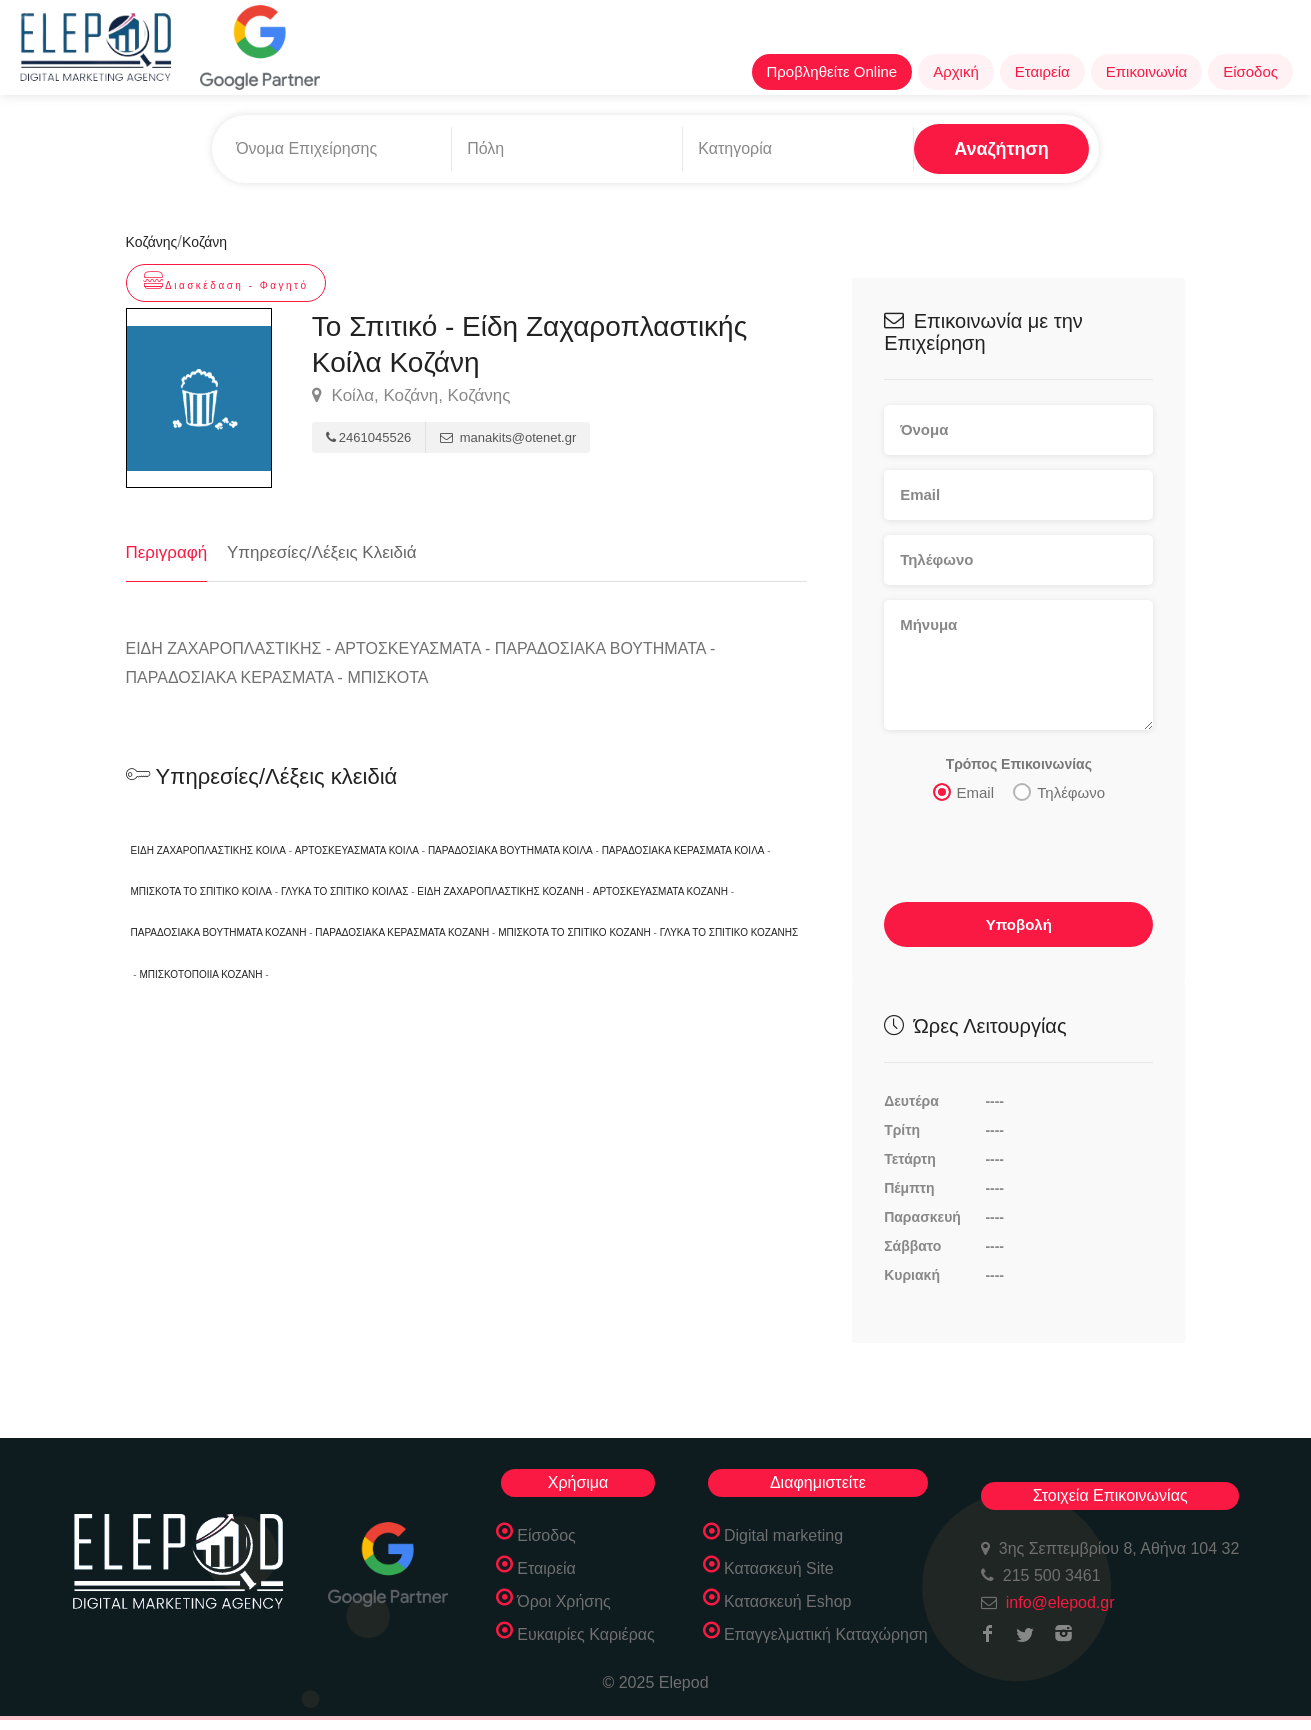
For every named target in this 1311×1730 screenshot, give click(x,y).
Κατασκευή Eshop (788, 1601)
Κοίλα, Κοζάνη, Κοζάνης (411, 396)
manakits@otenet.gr (508, 437)
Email (964, 791)
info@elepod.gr (1060, 1602)
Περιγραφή (167, 552)
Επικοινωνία (1146, 71)
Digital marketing (783, 1535)
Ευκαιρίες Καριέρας (586, 1634)
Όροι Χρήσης (564, 1601)
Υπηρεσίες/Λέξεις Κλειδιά (322, 552)
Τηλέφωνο (1059, 791)
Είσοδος (1250, 71)
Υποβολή (1019, 923)
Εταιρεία (1042, 71)
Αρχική (956, 71)
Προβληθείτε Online (832, 71)
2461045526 (368, 437)
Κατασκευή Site (779, 1568)
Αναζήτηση (1001, 149)
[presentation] (1019, 852)
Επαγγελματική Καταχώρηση (826, 1634)
